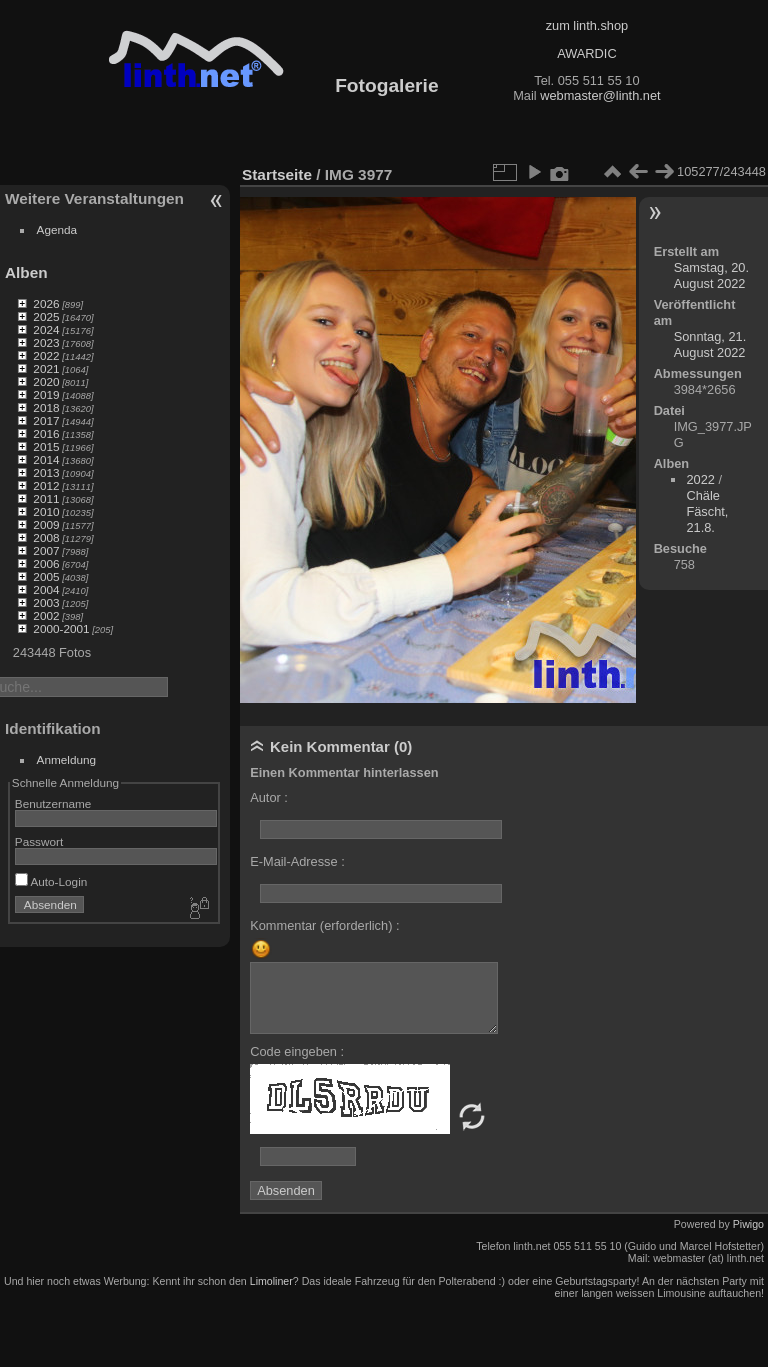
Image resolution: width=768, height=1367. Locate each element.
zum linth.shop (587, 25)
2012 (46, 485)
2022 (46, 355)
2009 (46, 524)
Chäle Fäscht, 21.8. (707, 511)
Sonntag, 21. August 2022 (710, 344)
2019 (46, 394)
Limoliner (271, 1281)
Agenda (57, 229)
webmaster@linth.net (600, 95)
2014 (46, 459)
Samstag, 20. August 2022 (711, 275)
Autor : (269, 797)
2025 (46, 316)
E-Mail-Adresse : (297, 861)
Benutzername (53, 803)
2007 (46, 550)
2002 (46, 615)
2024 (46, 329)
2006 (46, 563)
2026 (46, 303)
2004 (46, 589)
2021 (46, 368)
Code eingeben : (297, 1051)
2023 (46, 342)
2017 (46, 420)
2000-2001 (61, 628)
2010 (46, 511)
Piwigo (748, 1224)
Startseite (277, 174)
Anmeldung (67, 759)
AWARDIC (586, 53)
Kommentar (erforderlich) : (324, 925)
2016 (46, 433)
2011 (46, 498)
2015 (46, 446)
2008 (46, 537)
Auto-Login (51, 881)
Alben (26, 272)
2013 (46, 472)
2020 (46, 381)
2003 (46, 602)
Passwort (39, 841)
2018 (46, 407)
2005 (46, 576)
